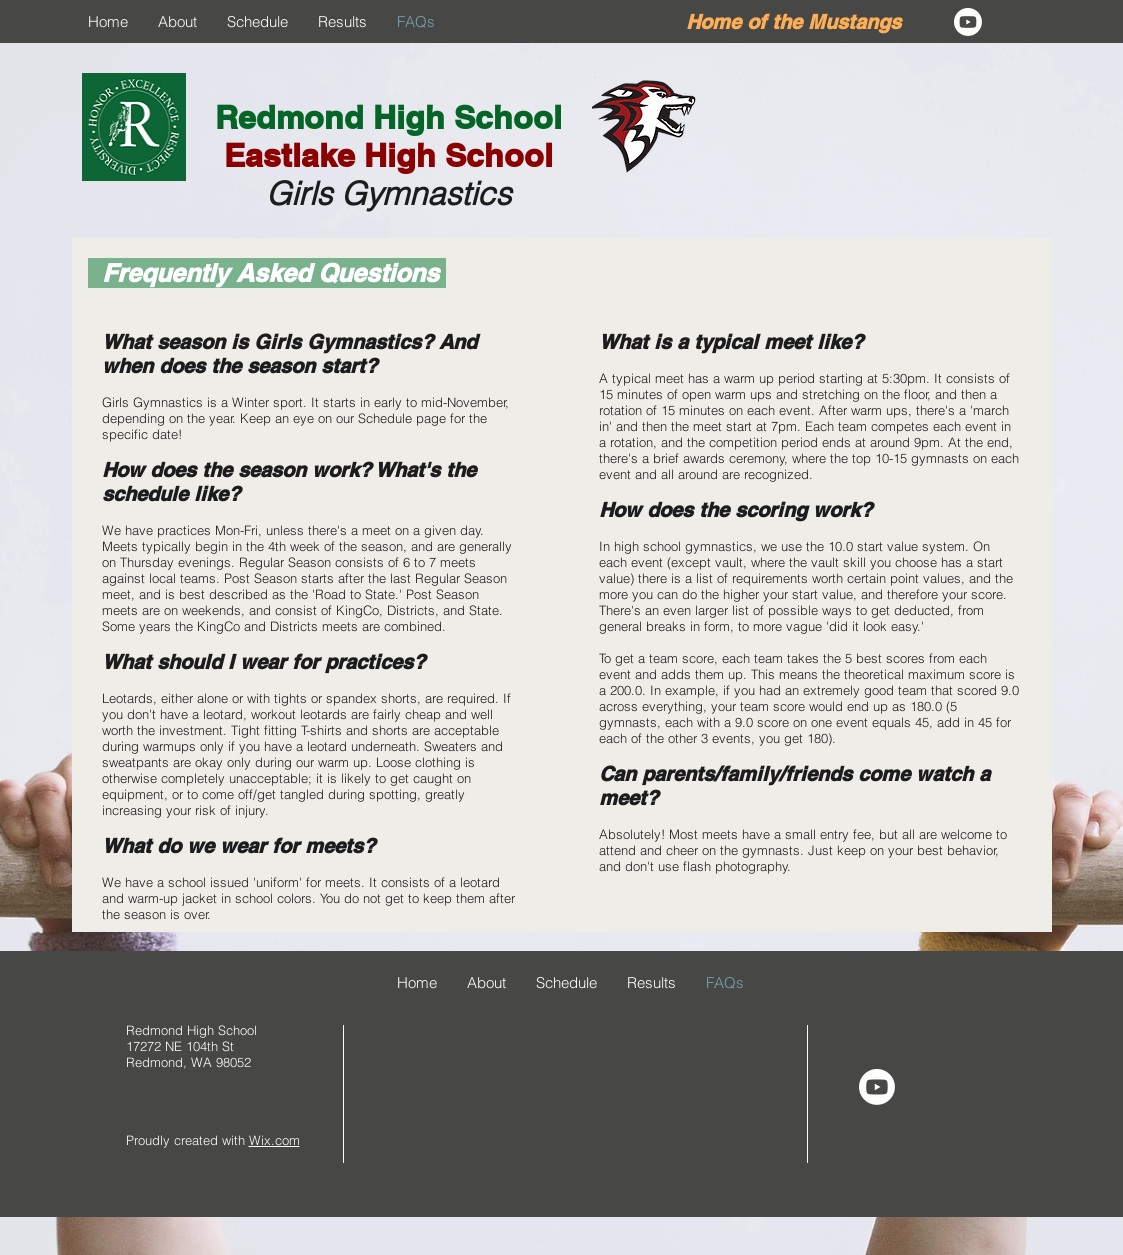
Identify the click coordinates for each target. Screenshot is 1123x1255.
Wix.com (274, 1140)
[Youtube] (968, 22)
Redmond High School (388, 117)
